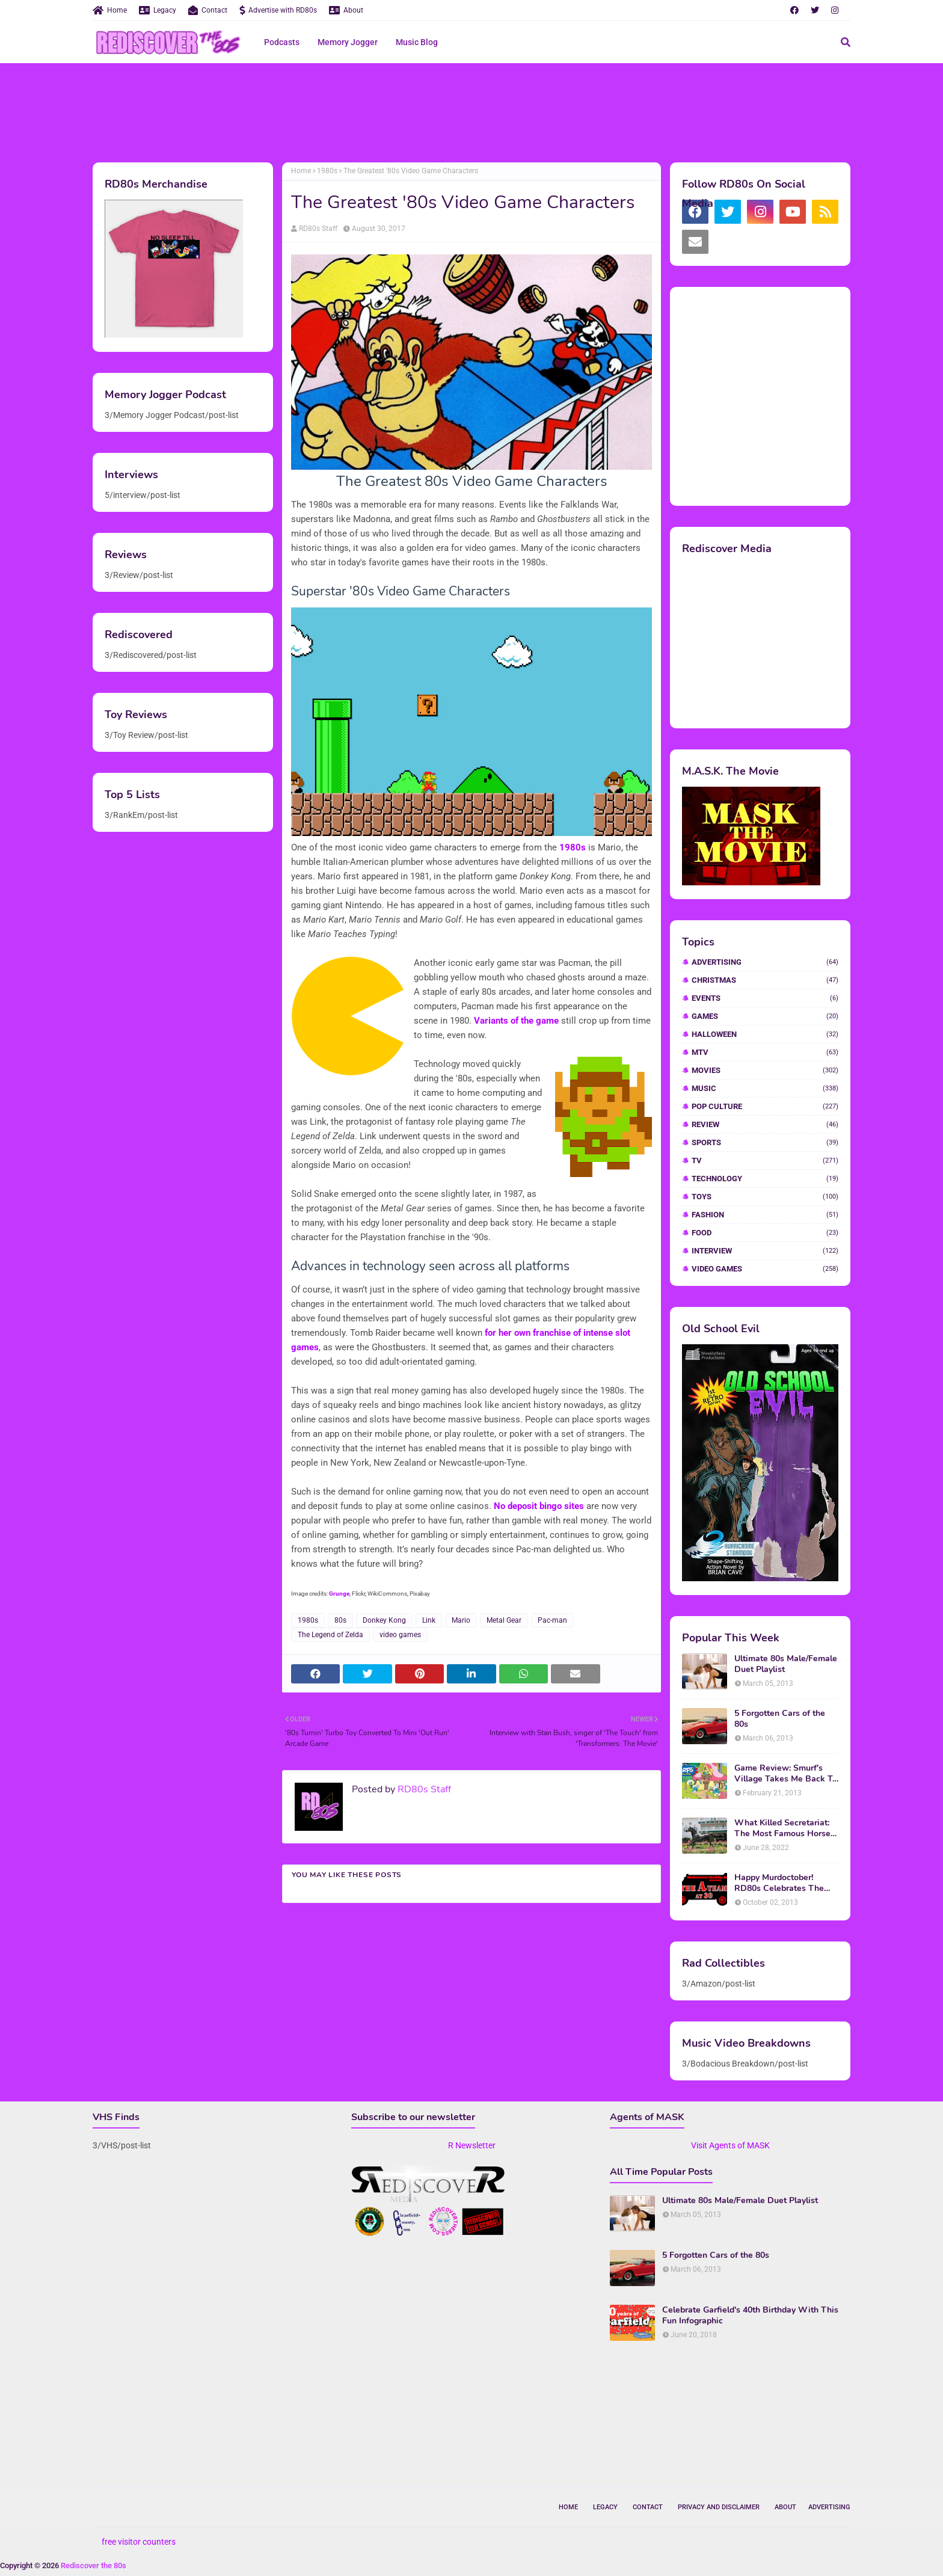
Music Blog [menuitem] (417, 42)
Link (428, 1620)
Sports (765, 1142)
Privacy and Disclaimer (719, 2507)
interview (765, 1250)
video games (400, 1635)
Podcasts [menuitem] (281, 42)
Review (765, 1124)
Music (765, 1088)
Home (110, 10)
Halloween (765, 1034)
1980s (327, 171)
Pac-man (552, 1620)
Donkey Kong (384, 1620)
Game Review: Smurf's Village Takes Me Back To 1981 (785, 1773)
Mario (461, 1620)
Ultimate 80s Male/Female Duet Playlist (785, 1664)
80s (340, 1620)
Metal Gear (504, 1620)
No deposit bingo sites (539, 1506)
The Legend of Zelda (330, 1635)
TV (765, 1160)
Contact (207, 10)
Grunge (339, 1593)
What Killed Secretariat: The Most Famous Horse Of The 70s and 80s (782, 1828)
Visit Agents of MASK (730, 2145)
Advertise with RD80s (278, 10)
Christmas (765, 980)
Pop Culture (765, 1106)
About (346, 10)
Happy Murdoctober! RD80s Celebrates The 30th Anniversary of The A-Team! (781, 1883)
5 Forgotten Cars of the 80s (779, 1719)
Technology (765, 1178)
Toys (765, 1196)
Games (765, 1016)
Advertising (765, 962)
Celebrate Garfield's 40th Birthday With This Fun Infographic (750, 2315)
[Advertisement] (471, 111)
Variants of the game (516, 1020)
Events (765, 998)
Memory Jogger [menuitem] (348, 42)
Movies (765, 1070)
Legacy (157, 10)
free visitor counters (139, 2542)
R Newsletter (472, 2145)
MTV (765, 1052)
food (765, 1232)
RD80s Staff (318, 228)
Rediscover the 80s (93, 2565)
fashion (765, 1214)
